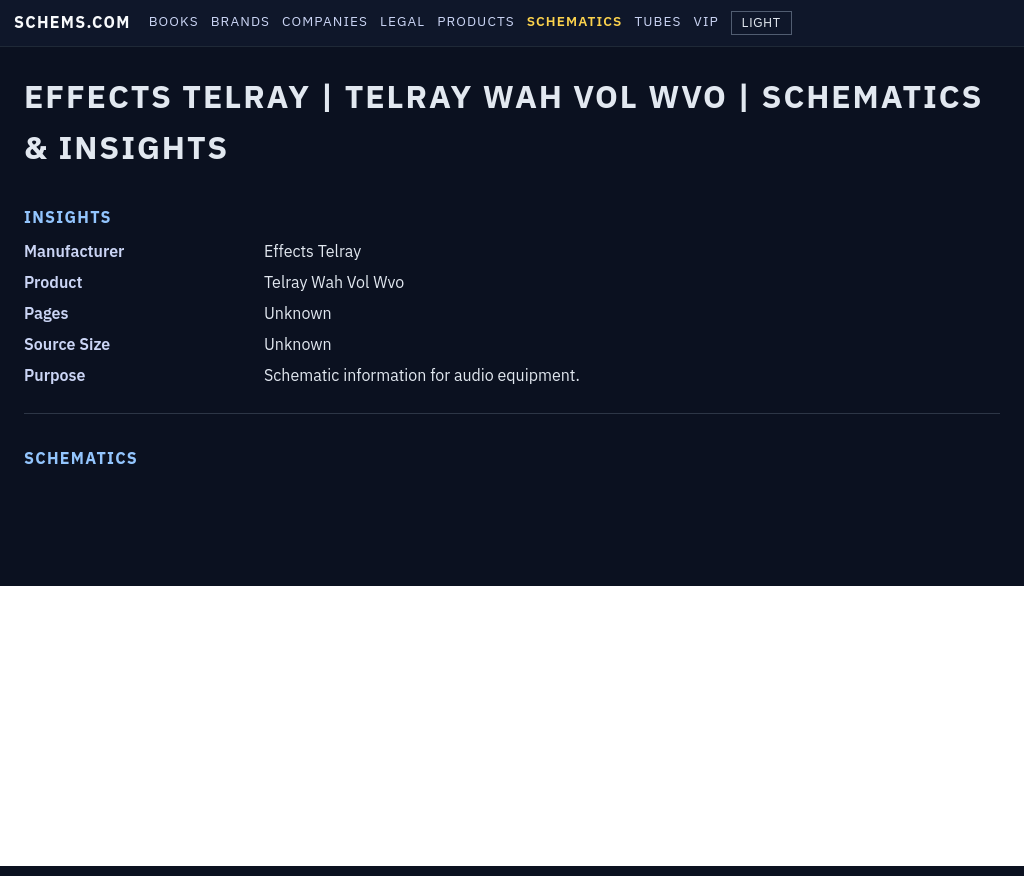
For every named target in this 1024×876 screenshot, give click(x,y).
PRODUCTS (475, 21)
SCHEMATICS (575, 21)
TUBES (657, 21)
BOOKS (174, 21)
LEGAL (402, 21)
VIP (706, 21)
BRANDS (240, 21)
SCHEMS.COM (72, 22)
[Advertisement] (512, 726)
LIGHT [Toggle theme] (761, 23)
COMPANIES (325, 21)
